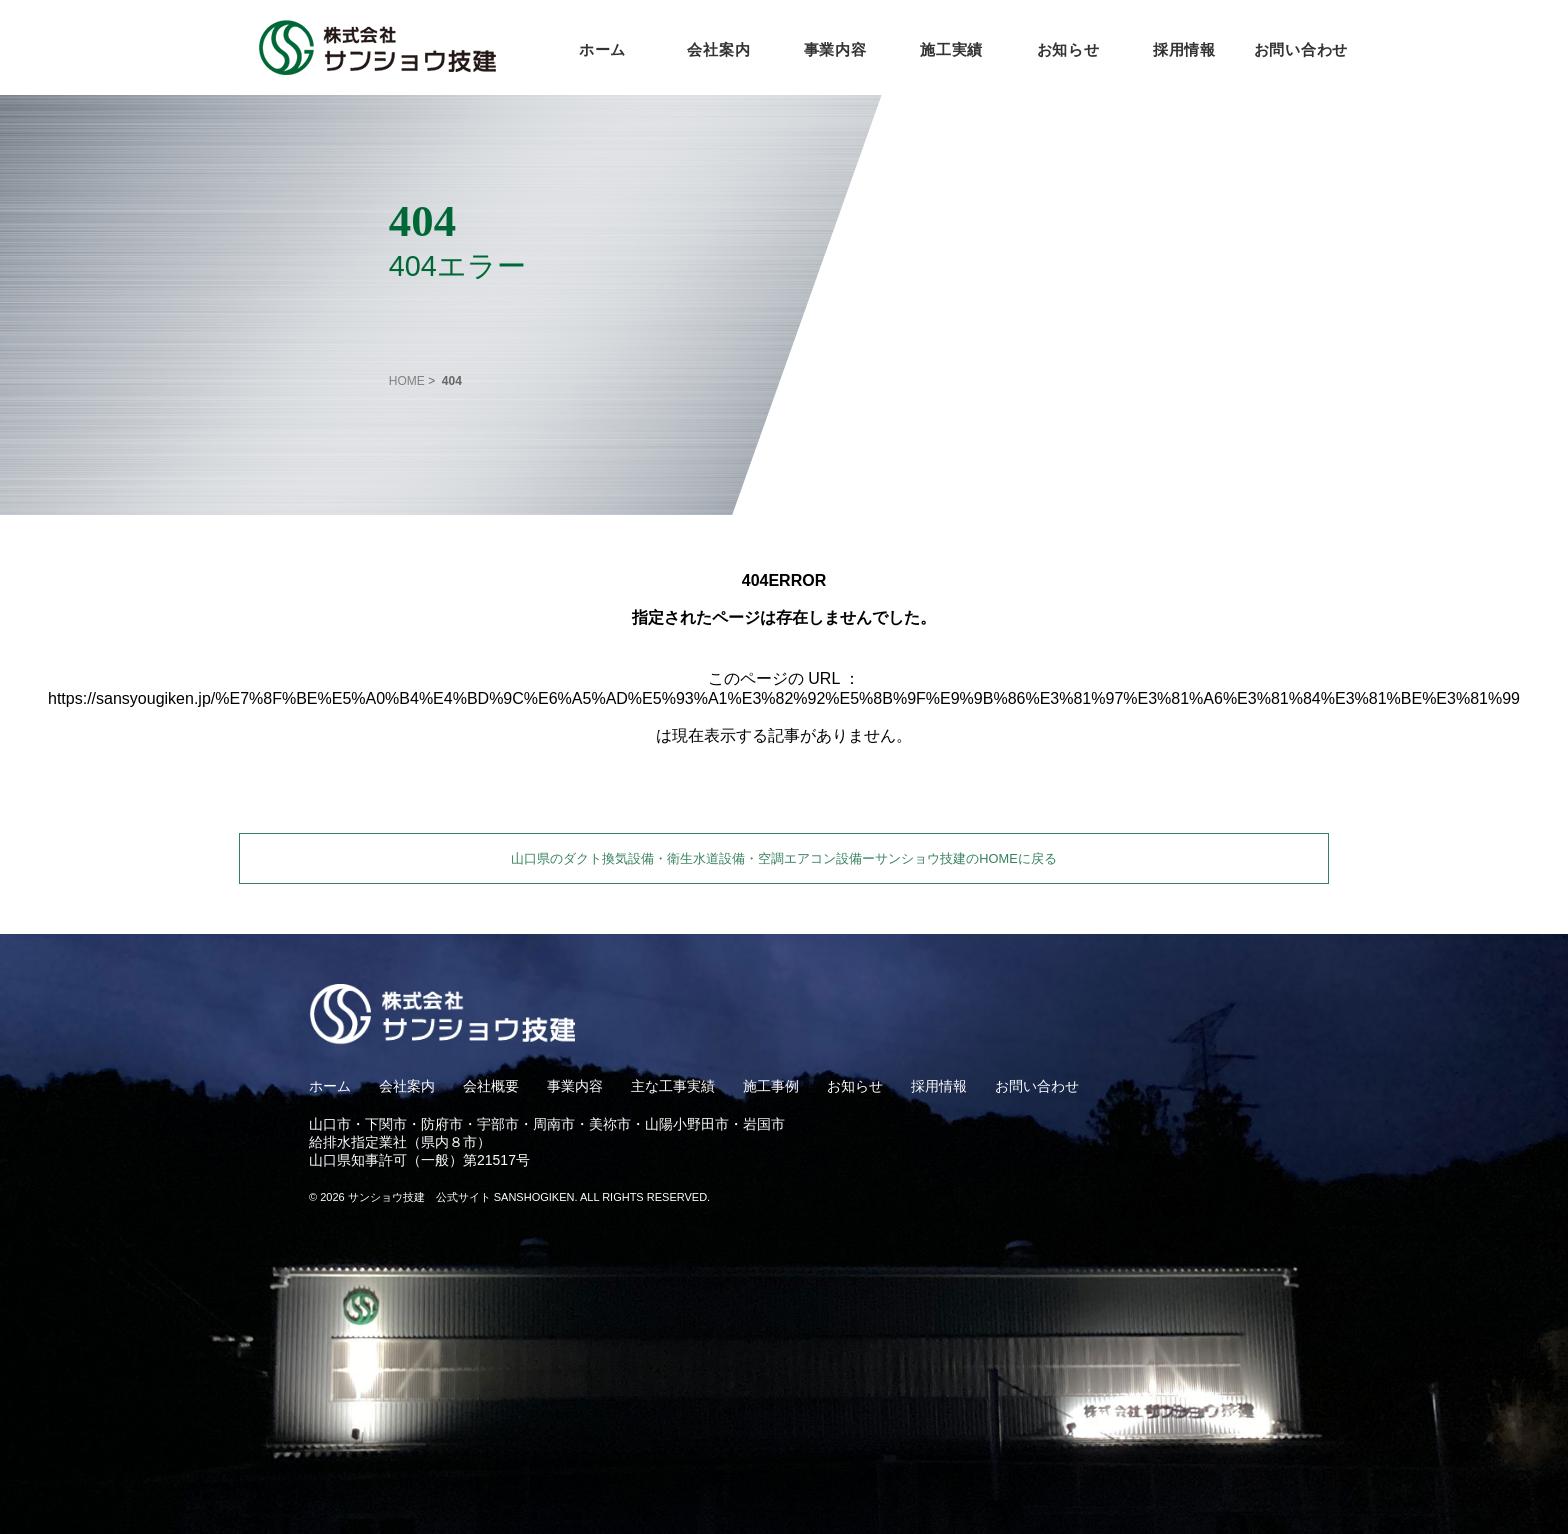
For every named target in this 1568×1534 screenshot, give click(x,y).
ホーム (602, 49)
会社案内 (718, 49)
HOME (407, 381)
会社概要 (491, 1086)
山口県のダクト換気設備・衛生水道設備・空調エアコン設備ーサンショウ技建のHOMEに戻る (783, 858)
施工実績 (951, 49)
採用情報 (1184, 49)
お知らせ (1068, 49)
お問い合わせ (1301, 49)
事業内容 (835, 49)
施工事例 (771, 1086)
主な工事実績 (673, 1086)
